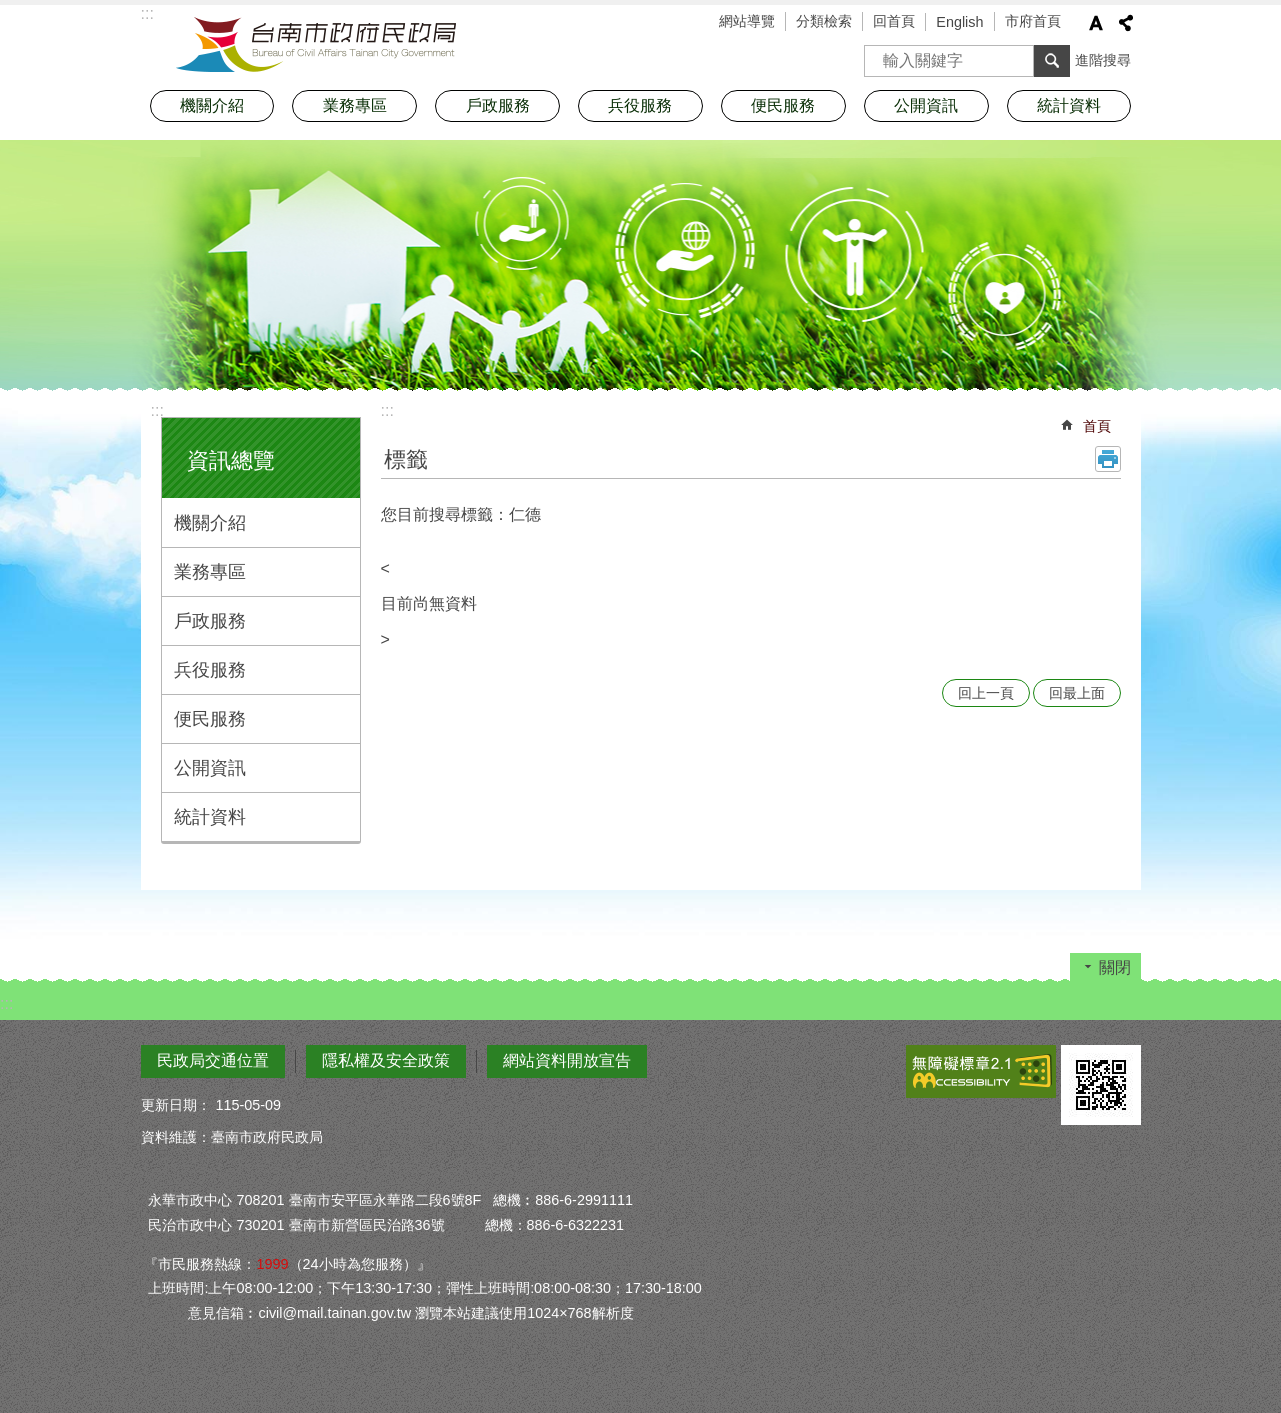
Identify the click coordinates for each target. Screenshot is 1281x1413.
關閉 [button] (1115, 967)
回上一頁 (986, 693)
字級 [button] (1096, 23)
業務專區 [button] (355, 105)
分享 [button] (1126, 23)
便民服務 (210, 719)
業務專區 (210, 572)
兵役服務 (210, 670)
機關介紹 (210, 523)
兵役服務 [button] (640, 105)
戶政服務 (210, 621)
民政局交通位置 (213, 1060)
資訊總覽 (231, 460)
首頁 (1097, 426)
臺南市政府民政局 (316, 45)
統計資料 (210, 817)
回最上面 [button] (1077, 693)
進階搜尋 (1103, 60)
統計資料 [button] (1069, 105)
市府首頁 (1033, 21)
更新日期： (176, 1105)
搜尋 (880, 54)
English (959, 22)
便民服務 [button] (783, 105)
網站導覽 (747, 21)
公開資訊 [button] (926, 105)
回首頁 (894, 21)
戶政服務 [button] (498, 105)
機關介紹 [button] (212, 105)
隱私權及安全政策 (386, 1060)
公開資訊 (210, 768)
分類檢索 (824, 21)
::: (157, 410)
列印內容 (1108, 459)
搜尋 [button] (1052, 61)
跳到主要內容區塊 (10, 10)
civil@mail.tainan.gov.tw (334, 1313)
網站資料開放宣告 (567, 1060)
